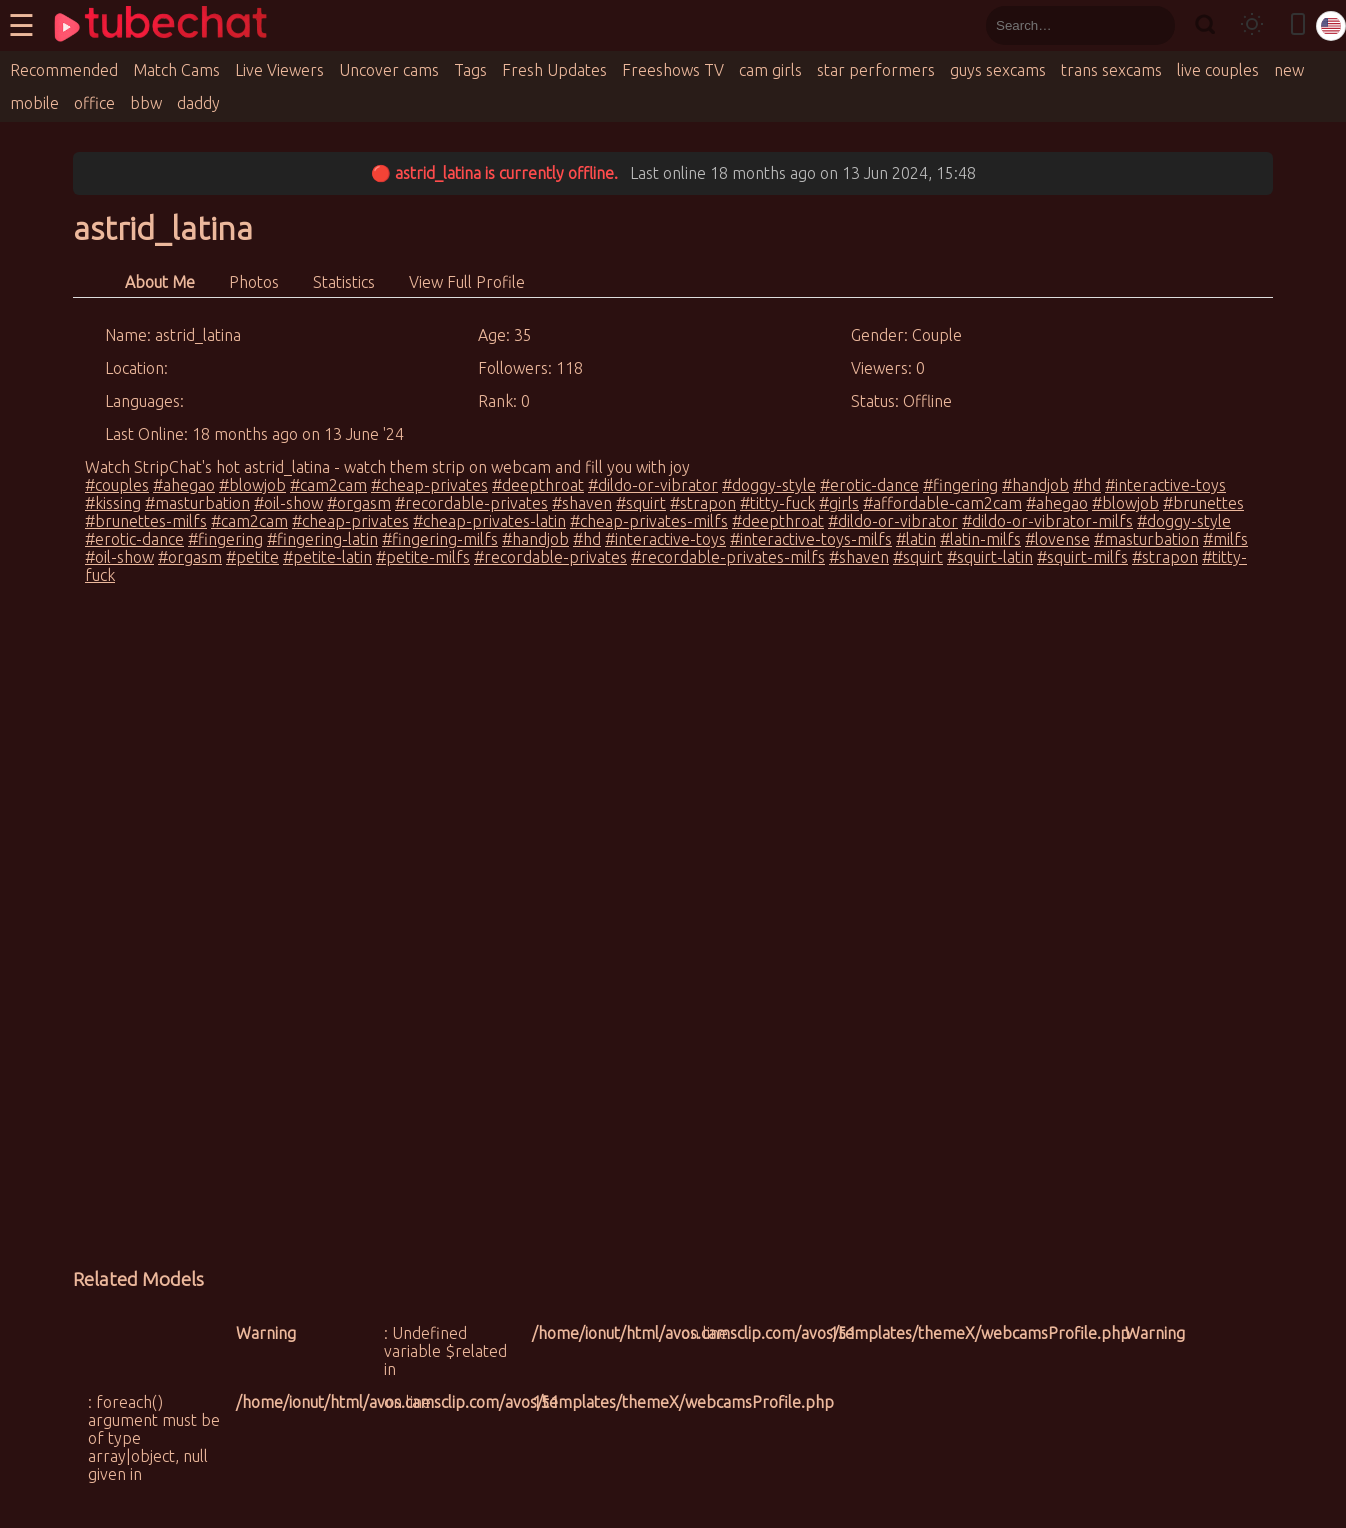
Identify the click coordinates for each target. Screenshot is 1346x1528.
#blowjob (252, 485)
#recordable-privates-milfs (728, 557)
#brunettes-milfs (146, 521)
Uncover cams (389, 70)
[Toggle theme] (1252, 25)
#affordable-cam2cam (942, 503)
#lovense (1057, 539)
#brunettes (1203, 503)
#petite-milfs (423, 557)
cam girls (770, 70)
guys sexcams (998, 70)
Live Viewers (279, 70)
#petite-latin (327, 557)
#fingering (960, 485)
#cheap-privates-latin (489, 521)
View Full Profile (467, 282)
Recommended (64, 70)
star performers (876, 70)
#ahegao (184, 485)
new (1289, 70)
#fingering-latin (322, 539)
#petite (252, 557)
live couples (1218, 70)
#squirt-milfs (1082, 557)
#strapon (703, 503)
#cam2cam (328, 485)
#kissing (113, 503)
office (94, 103)
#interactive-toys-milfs (811, 539)
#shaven (582, 503)
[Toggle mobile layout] (1298, 25)
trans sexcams (1111, 70)
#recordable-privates (471, 503)
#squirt (641, 503)
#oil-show (288, 503)
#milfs (1225, 539)
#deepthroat (538, 485)
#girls (839, 503)
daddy (198, 103)
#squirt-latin (990, 557)
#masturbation (197, 503)
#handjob (1035, 485)
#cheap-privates (429, 485)
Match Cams (176, 70)
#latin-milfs (980, 539)
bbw (146, 103)
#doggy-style (769, 485)
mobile (34, 103)
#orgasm (359, 503)
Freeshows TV (673, 70)
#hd (1087, 485)
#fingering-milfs (440, 539)
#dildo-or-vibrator (653, 485)
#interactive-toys (1165, 485)
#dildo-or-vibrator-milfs (1047, 521)
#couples (117, 485)
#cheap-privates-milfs (649, 521)
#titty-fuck (777, 503)
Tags (470, 70)
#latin (916, 539)
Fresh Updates (554, 70)
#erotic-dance (869, 485)
